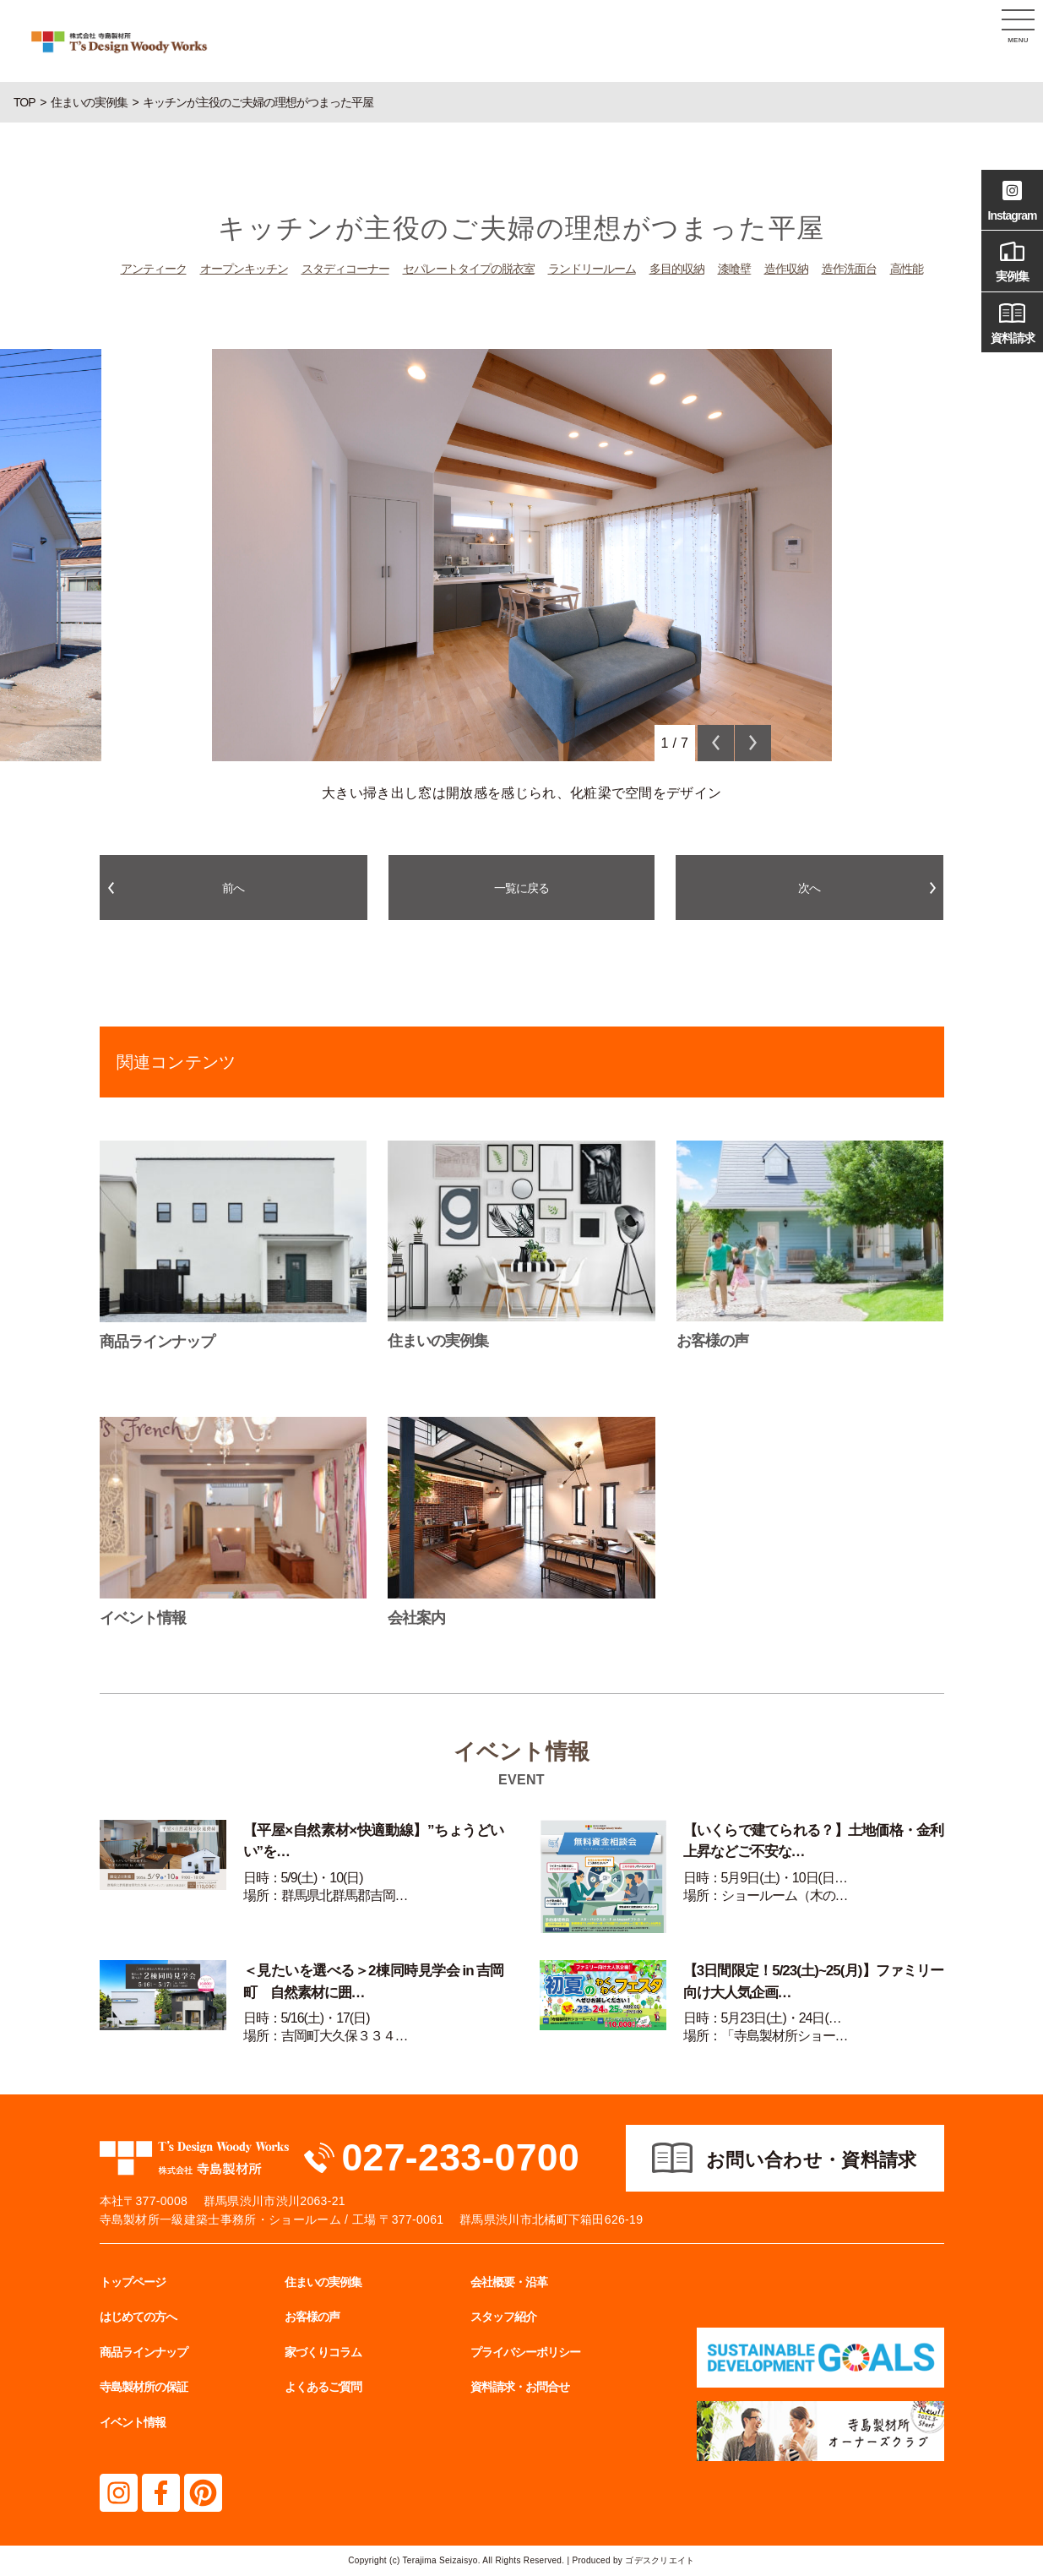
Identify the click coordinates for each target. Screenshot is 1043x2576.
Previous (716, 743)
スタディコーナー (345, 268)
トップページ (133, 2282)
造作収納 (786, 268)
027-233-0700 (462, 2158)
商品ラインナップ (143, 2353)
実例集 (1012, 259)
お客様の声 (312, 2317)
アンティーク (154, 268)
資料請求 (1012, 321)
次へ (809, 888)
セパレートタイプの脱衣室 (469, 268)
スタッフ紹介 (503, 2317)
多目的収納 (676, 268)
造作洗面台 (849, 268)
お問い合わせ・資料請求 (811, 2160)
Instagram (1012, 198)
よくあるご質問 (323, 2387)
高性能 (906, 268)
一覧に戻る (521, 888)
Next (753, 743)
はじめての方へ (138, 2317)
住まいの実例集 (323, 2282)
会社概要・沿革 (508, 2282)
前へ (233, 888)
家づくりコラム (323, 2353)
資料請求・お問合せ (519, 2387)
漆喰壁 (734, 268)
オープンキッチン (244, 268)
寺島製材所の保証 (143, 2387)
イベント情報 (133, 2423)
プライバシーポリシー (525, 2353)
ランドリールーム (592, 268)
